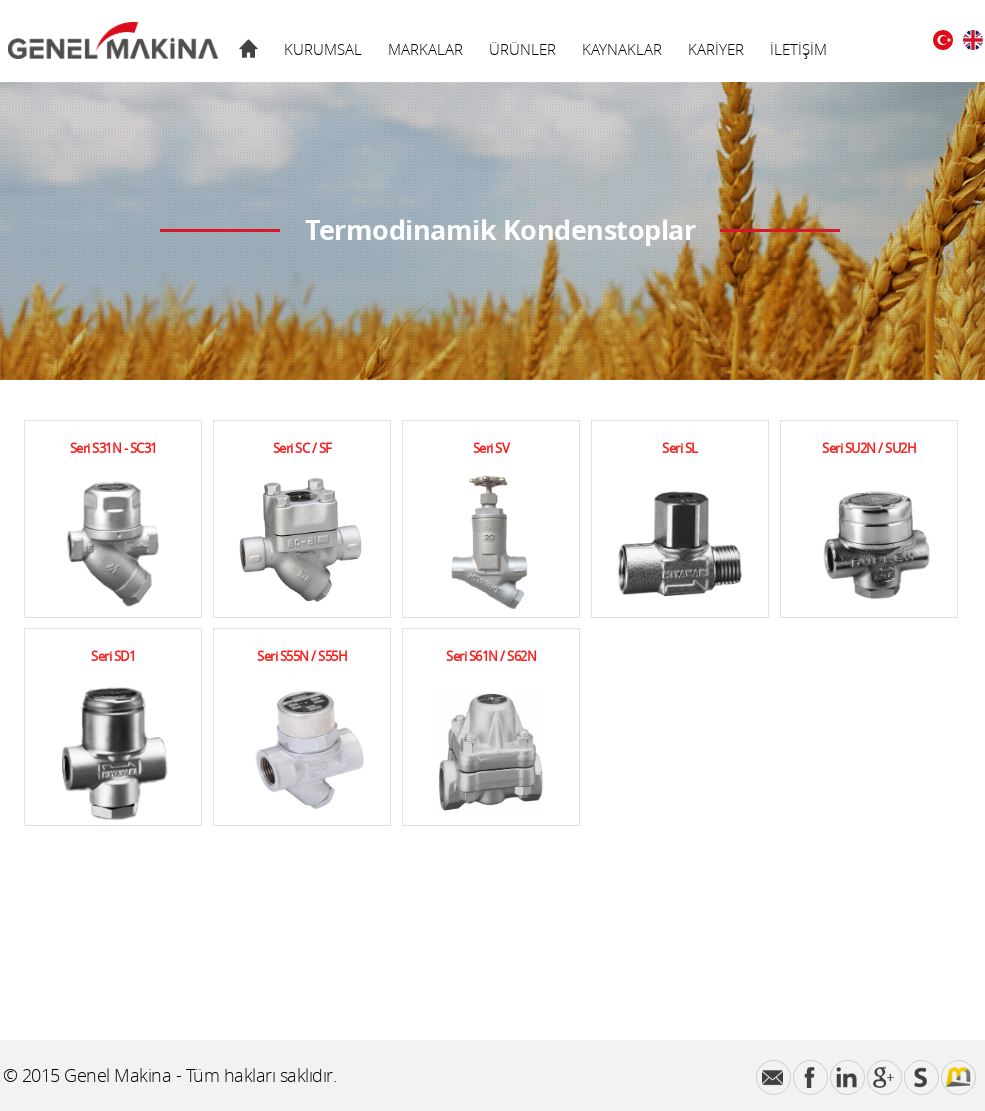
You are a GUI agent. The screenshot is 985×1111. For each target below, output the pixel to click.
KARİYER (716, 49)
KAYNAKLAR (622, 49)
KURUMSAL (323, 49)
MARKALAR (425, 49)
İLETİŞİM (798, 49)
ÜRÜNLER (522, 49)
